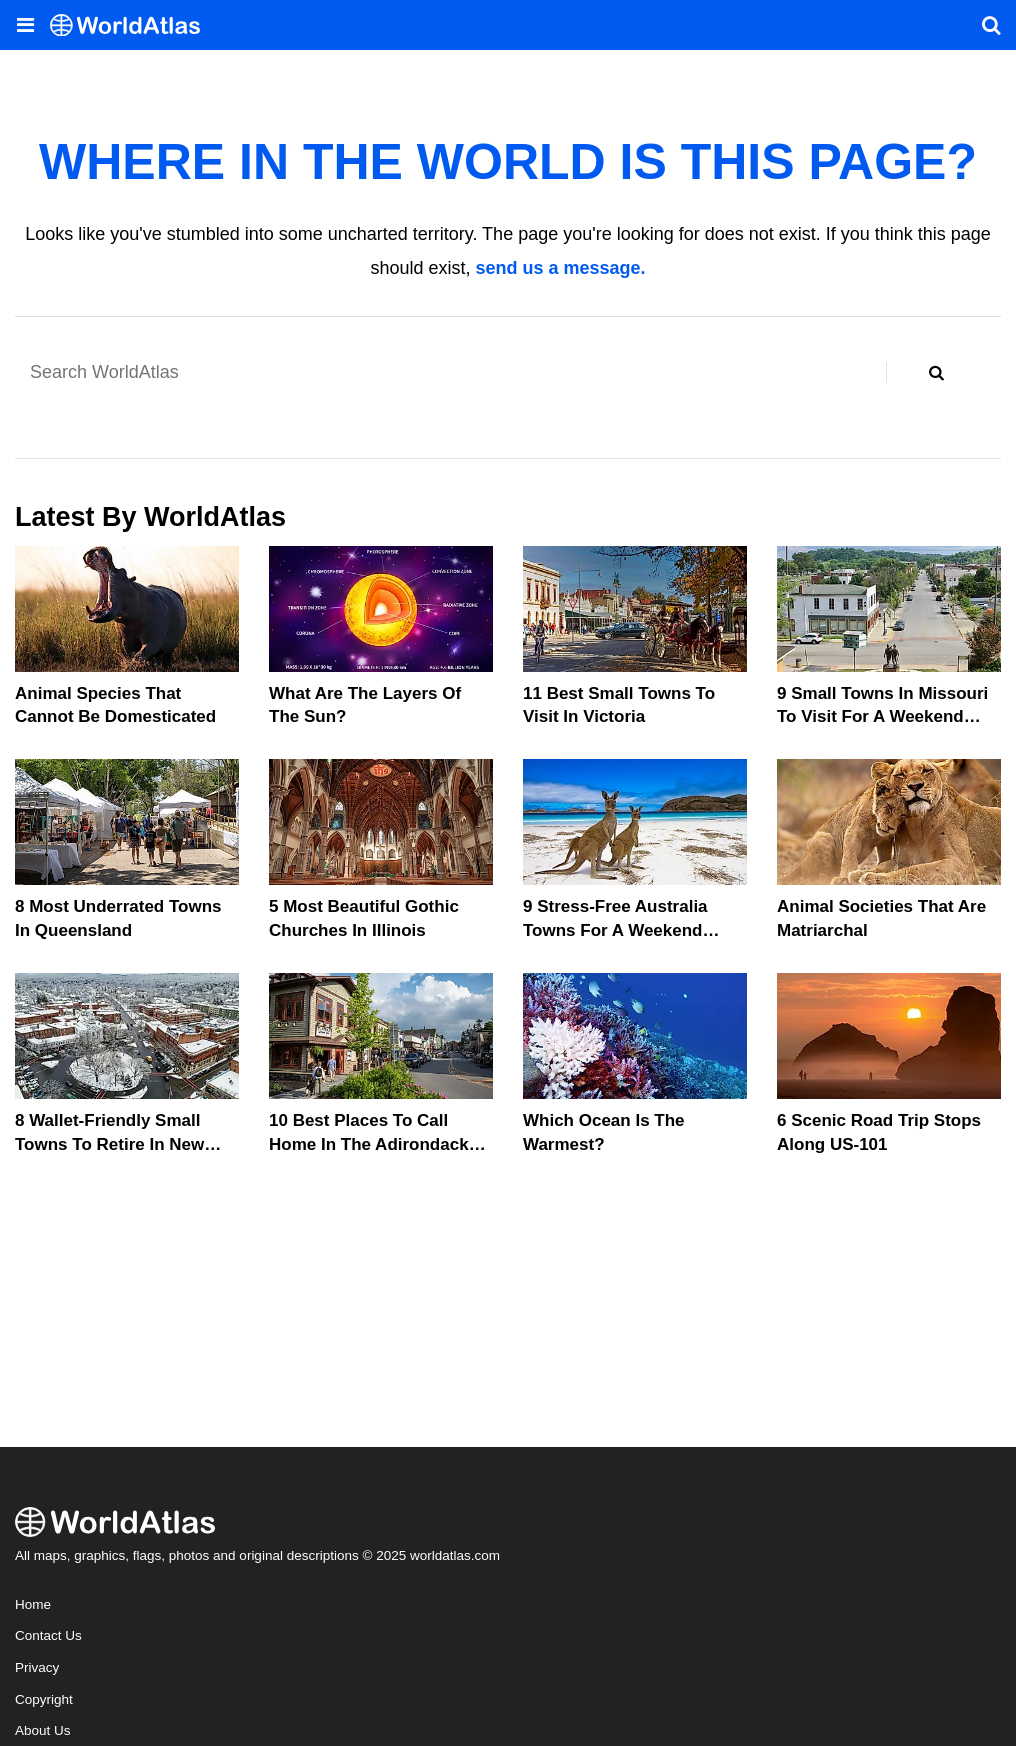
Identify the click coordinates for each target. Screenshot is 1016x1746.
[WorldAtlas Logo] (132, 25)
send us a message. (560, 268)
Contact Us (48, 1635)
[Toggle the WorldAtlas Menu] (25, 25)
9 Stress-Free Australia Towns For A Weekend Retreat (615, 930)
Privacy (37, 1667)
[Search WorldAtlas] (458, 372)
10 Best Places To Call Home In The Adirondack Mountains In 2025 (369, 1144)
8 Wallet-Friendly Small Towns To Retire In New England (109, 1144)
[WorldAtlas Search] (991, 25)
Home (33, 1604)
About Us (43, 1730)
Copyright (44, 1699)
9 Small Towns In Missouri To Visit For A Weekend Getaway (882, 717)
